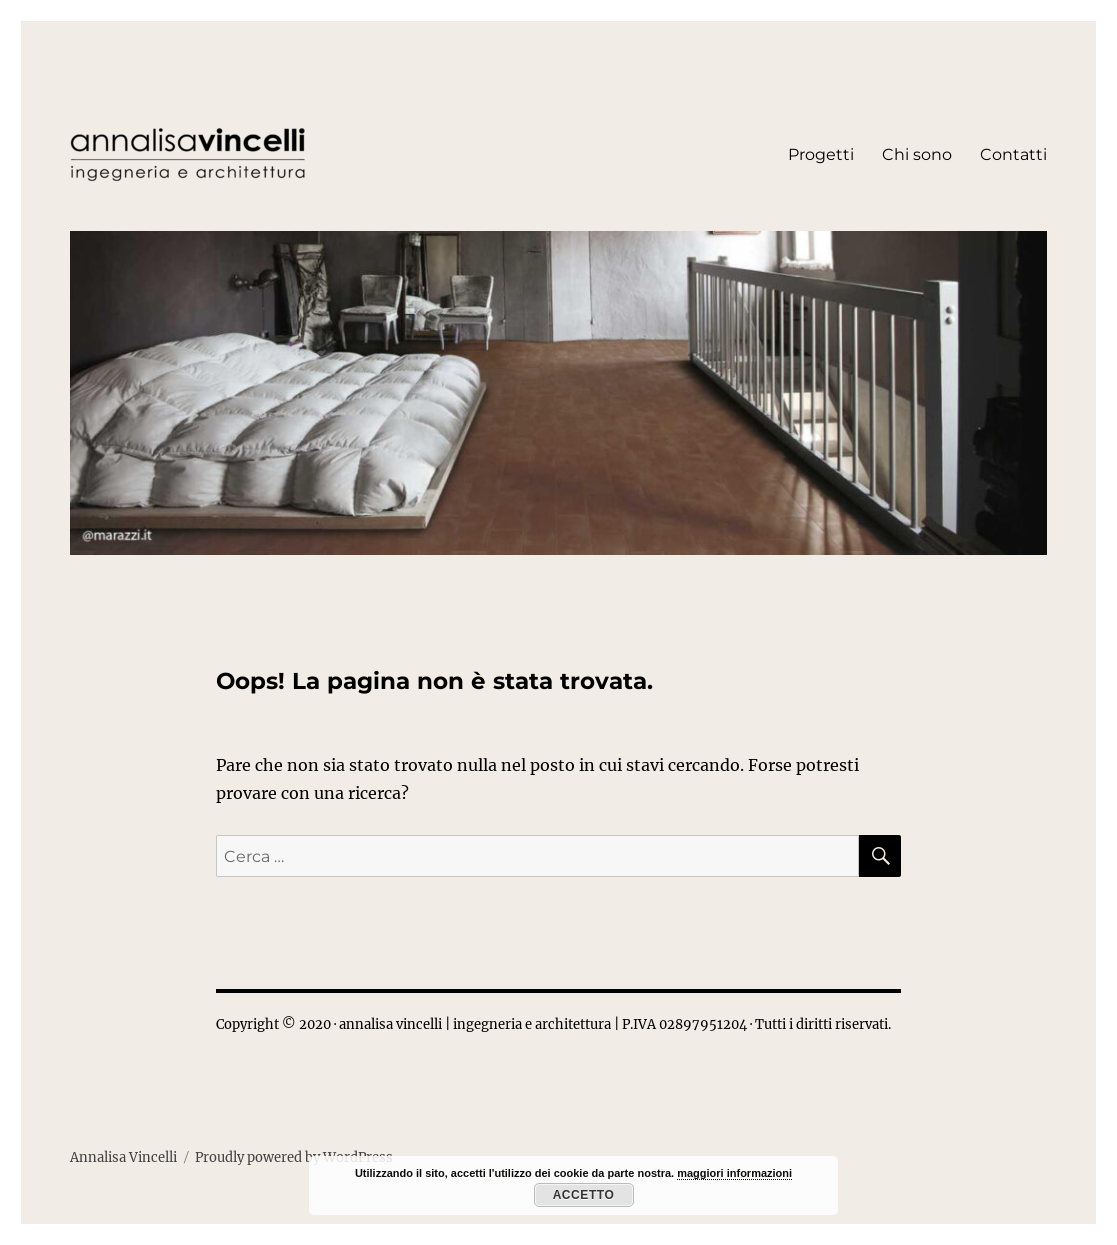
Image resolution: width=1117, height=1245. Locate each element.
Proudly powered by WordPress (294, 1157)
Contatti (1013, 154)
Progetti (821, 154)
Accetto (584, 1195)
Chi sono (917, 154)
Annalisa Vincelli (123, 1157)
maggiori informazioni (734, 1173)
